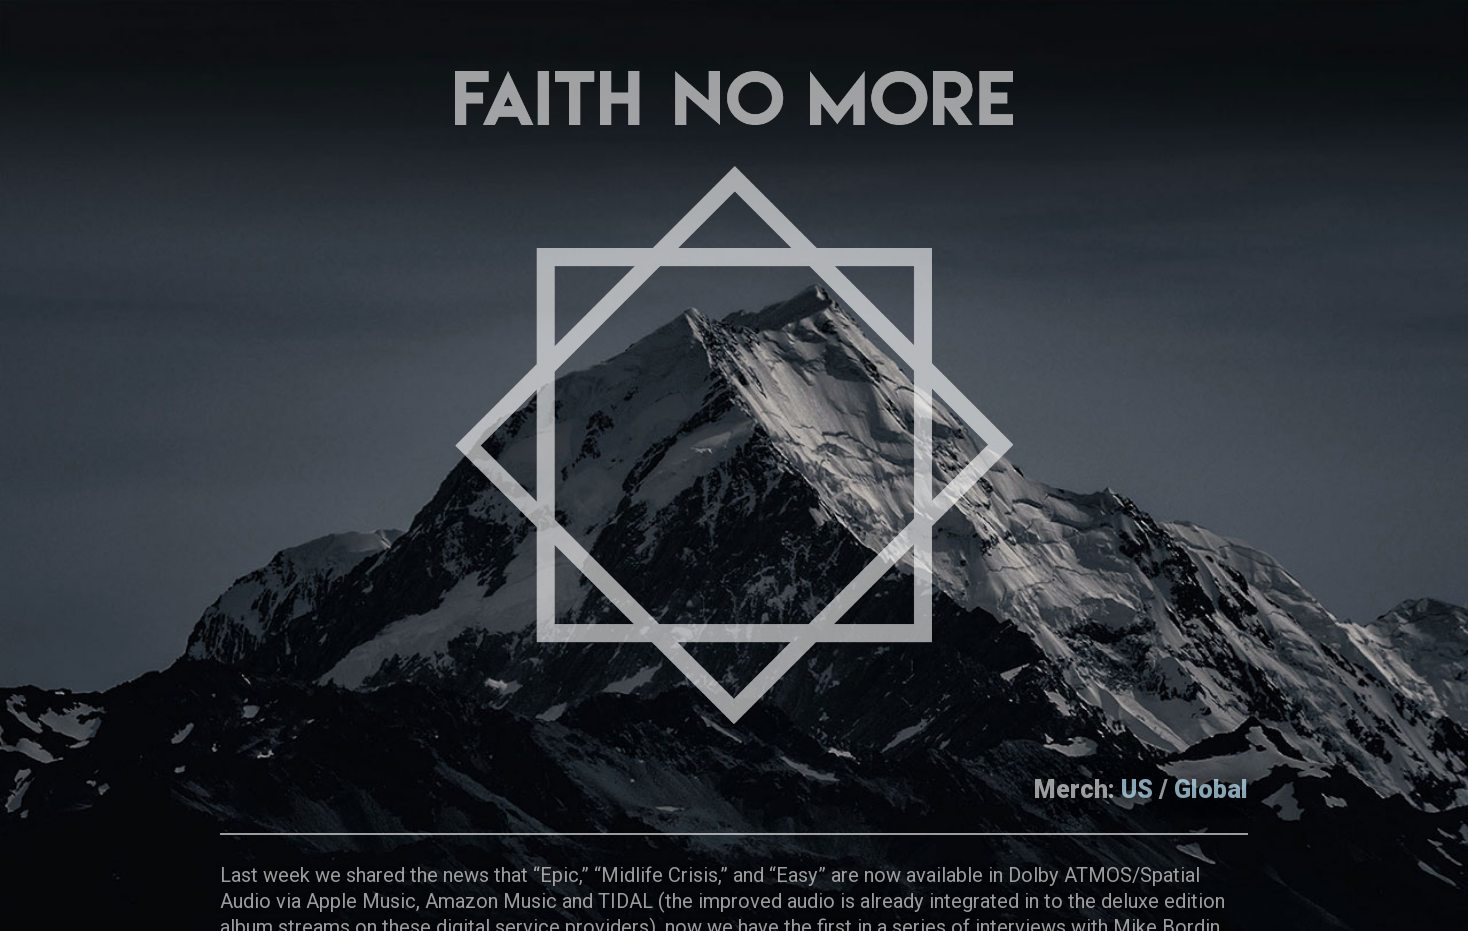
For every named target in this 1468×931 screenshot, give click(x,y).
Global (1211, 789)
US (1137, 789)
